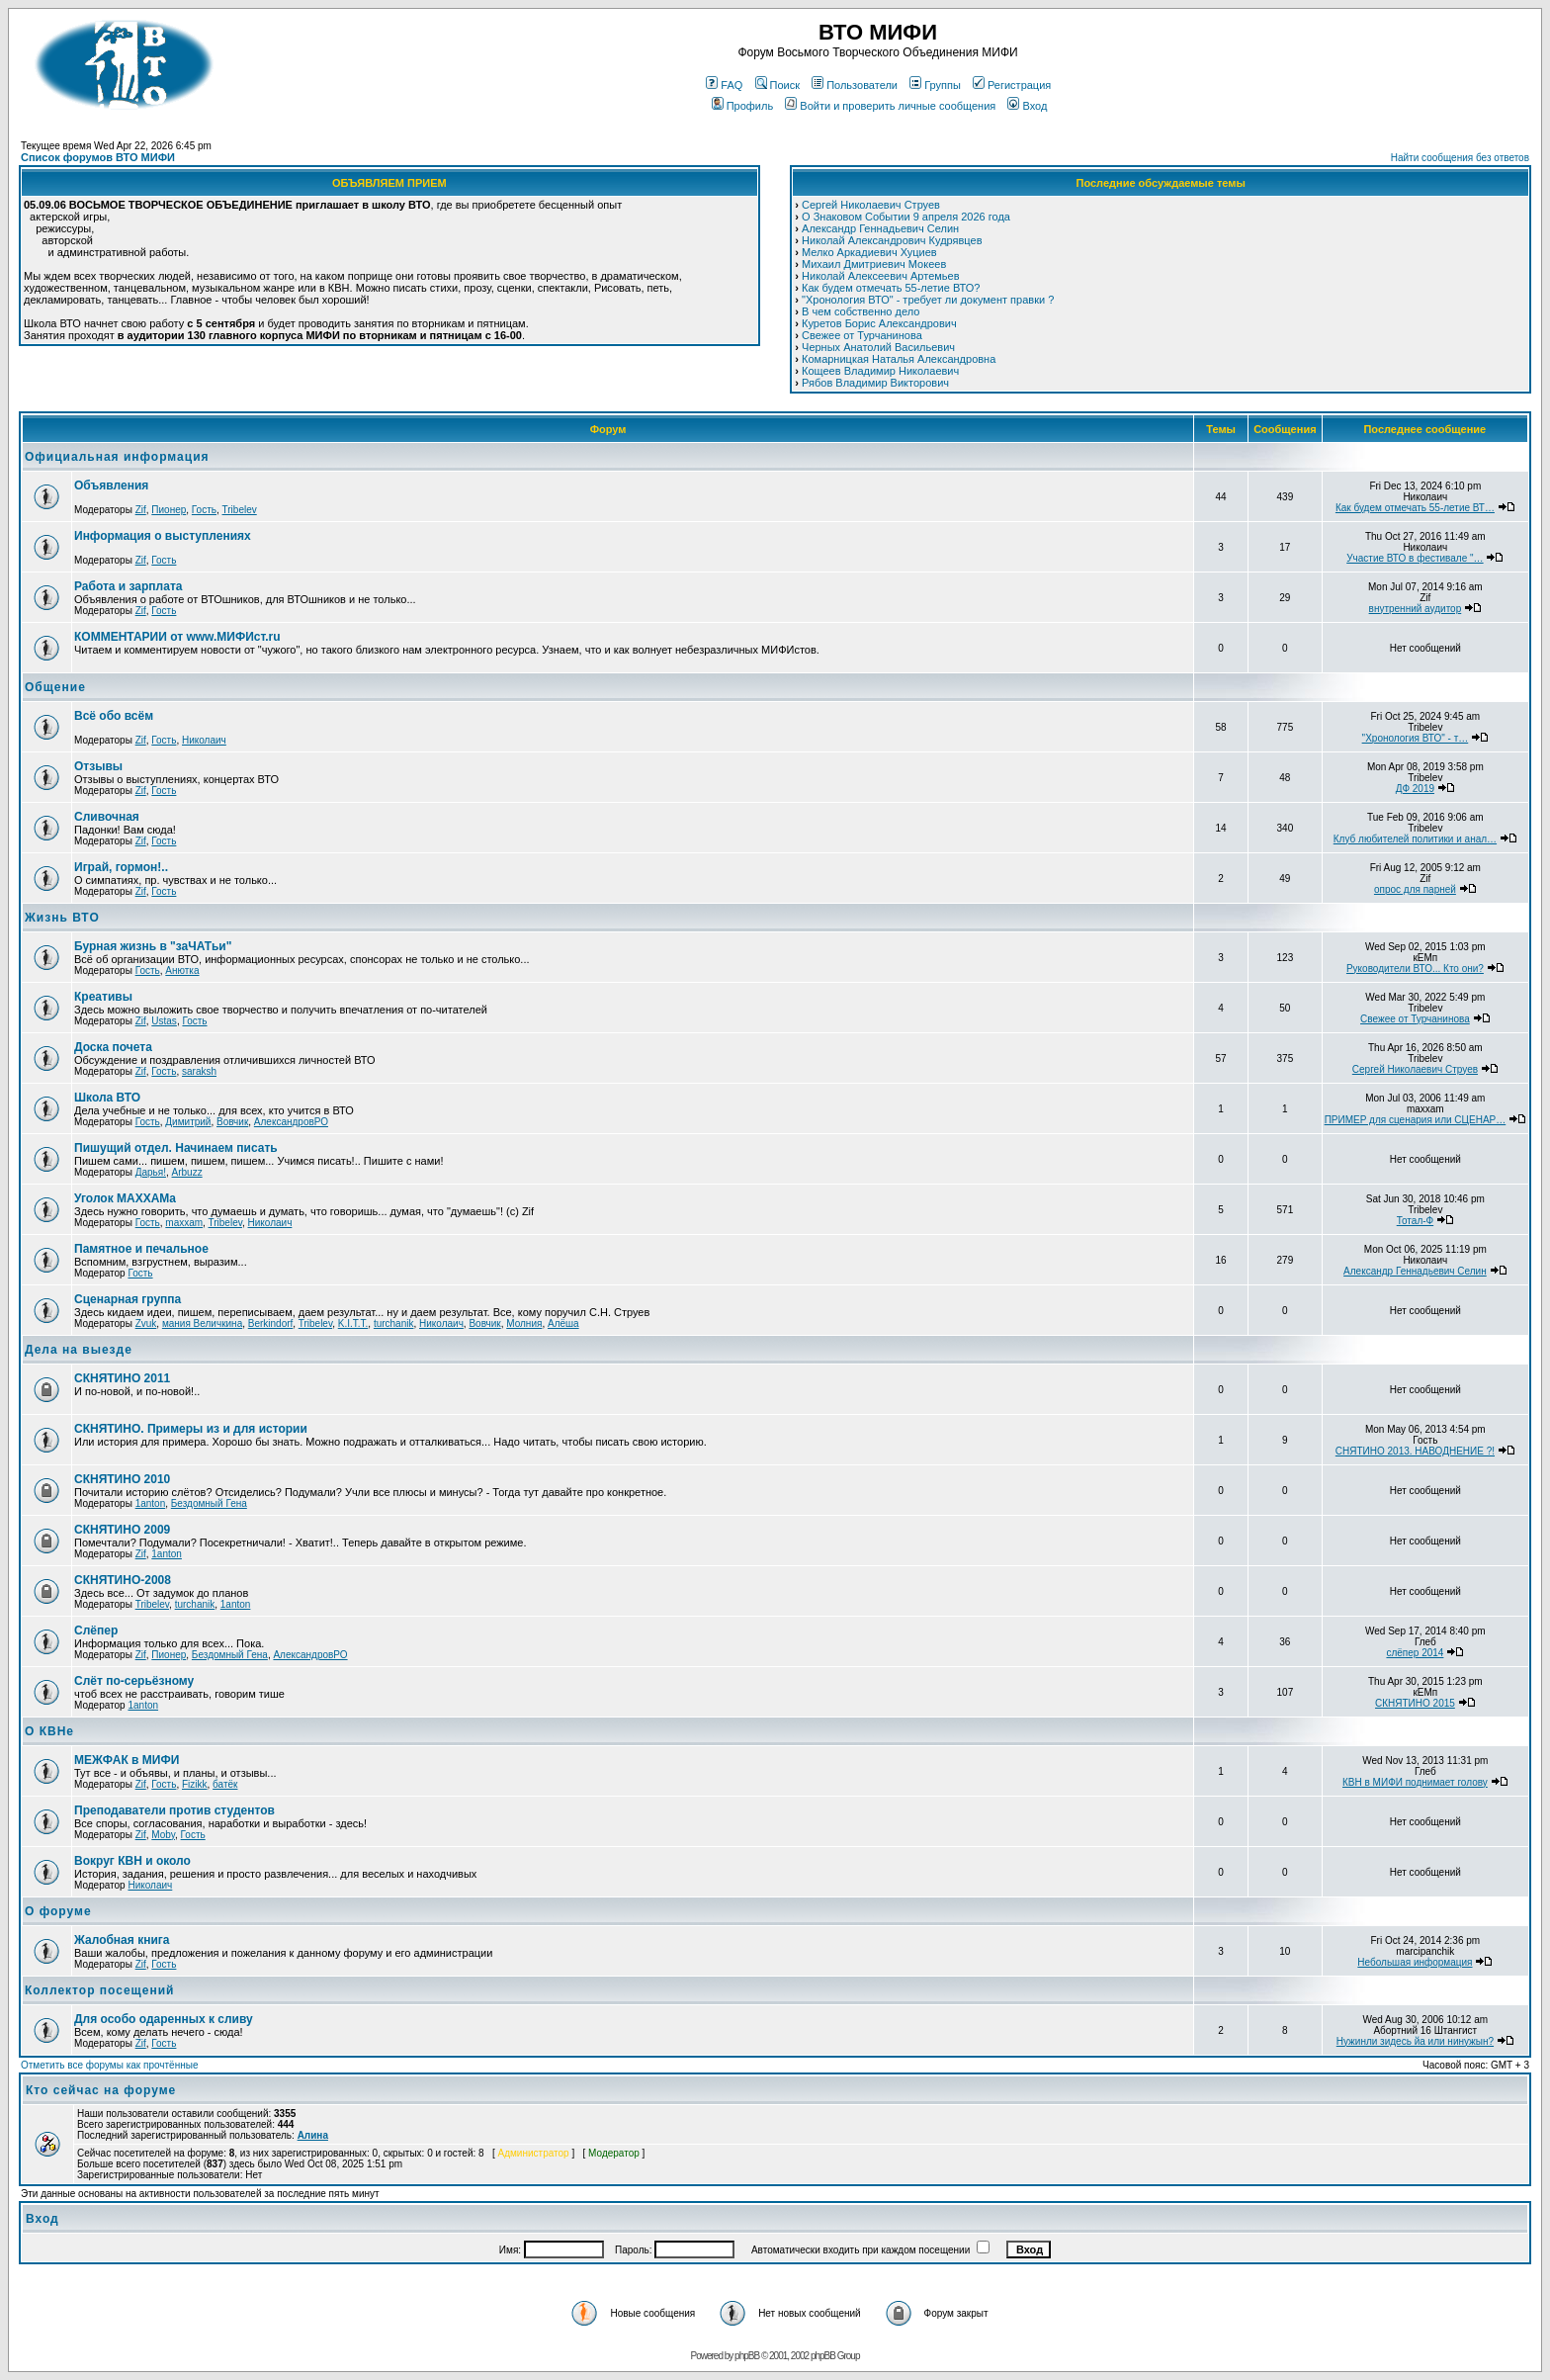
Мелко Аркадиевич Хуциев (869, 252)
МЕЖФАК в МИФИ (126, 1760)
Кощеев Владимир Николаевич (880, 371)
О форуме (58, 1911)
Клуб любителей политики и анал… (1415, 839)
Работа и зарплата (128, 586)
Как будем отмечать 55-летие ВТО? (891, 288)
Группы (935, 85)
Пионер (168, 509)
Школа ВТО (107, 1097)
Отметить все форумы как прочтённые (109, 2065)
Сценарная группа (127, 1299)
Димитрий (188, 1121)
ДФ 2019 (1415, 788)
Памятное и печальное (141, 1249)
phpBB (746, 2355)
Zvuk (146, 1323)
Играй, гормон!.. (121, 867)
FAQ (724, 85)
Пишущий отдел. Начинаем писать (176, 1148)
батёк (225, 1784)
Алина (313, 2135)
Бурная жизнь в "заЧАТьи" (152, 946)
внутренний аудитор (1415, 608)
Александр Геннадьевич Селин (880, 228)
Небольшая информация (1414, 1962)
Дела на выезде (78, 1350)
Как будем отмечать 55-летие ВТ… (1415, 507)
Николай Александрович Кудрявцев (892, 240)
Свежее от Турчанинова (862, 335)
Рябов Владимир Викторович (875, 383)
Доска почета (113, 1047)
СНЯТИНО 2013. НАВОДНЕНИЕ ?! (1415, 1451)
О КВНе (49, 1731)
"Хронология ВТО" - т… (1415, 738)
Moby (163, 1834)
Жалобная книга (121, 1940)
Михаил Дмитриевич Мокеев (874, 264)
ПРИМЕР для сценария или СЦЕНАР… (1416, 1119)
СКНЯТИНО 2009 (122, 1530)
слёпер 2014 (1414, 1652)
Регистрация (1012, 85)
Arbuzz (187, 1172)
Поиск (777, 85)
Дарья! (150, 1172)
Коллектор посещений (99, 1990)
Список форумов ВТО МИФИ (98, 157)
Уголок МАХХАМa (125, 1198)
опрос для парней (1415, 889)
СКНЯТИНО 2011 (122, 1378)
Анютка (182, 970)
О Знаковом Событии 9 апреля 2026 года (906, 216)
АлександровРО (291, 1121)
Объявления (111, 485)
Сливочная (106, 817)
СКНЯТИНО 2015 (1415, 1703)
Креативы (103, 997)
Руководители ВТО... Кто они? (1415, 968)
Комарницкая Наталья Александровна (898, 359)
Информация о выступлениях (162, 536)
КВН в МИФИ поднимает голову (1415, 1782)
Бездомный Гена (209, 1503)
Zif (140, 509)
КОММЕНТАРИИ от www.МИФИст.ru (177, 637)
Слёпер (96, 1630)
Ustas (164, 1020)
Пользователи (855, 85)
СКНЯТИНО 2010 (122, 1479)
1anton (150, 1503)
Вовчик (232, 1121)
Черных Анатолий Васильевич (878, 347)
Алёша (563, 1323)
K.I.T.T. (353, 1323)
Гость (204, 509)
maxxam (184, 1222)
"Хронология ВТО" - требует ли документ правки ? (928, 300)
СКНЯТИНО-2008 (122, 1580)
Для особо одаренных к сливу (163, 2019)
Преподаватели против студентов (174, 1810)
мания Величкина (202, 1323)
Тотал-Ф (1415, 1220)
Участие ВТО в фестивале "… (1414, 558)
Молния (524, 1323)
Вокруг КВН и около (132, 1861)
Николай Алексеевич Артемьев (880, 276)
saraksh (199, 1071)
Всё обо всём (113, 716)
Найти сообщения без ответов (1460, 157)
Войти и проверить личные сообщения (890, 106)
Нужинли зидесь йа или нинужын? (1415, 2041)
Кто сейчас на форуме (101, 2090)
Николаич (204, 740)
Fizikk (195, 1784)
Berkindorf (271, 1323)
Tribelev (239, 509)
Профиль (743, 106)
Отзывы (98, 766)
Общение (55, 687)
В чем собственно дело (860, 311)
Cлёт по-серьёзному (134, 1681)
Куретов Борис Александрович (879, 323)
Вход (1027, 106)
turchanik (394, 1323)
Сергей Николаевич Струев (871, 205)
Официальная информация (117, 457)
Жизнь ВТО (62, 918)
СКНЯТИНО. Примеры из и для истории (190, 1429)
